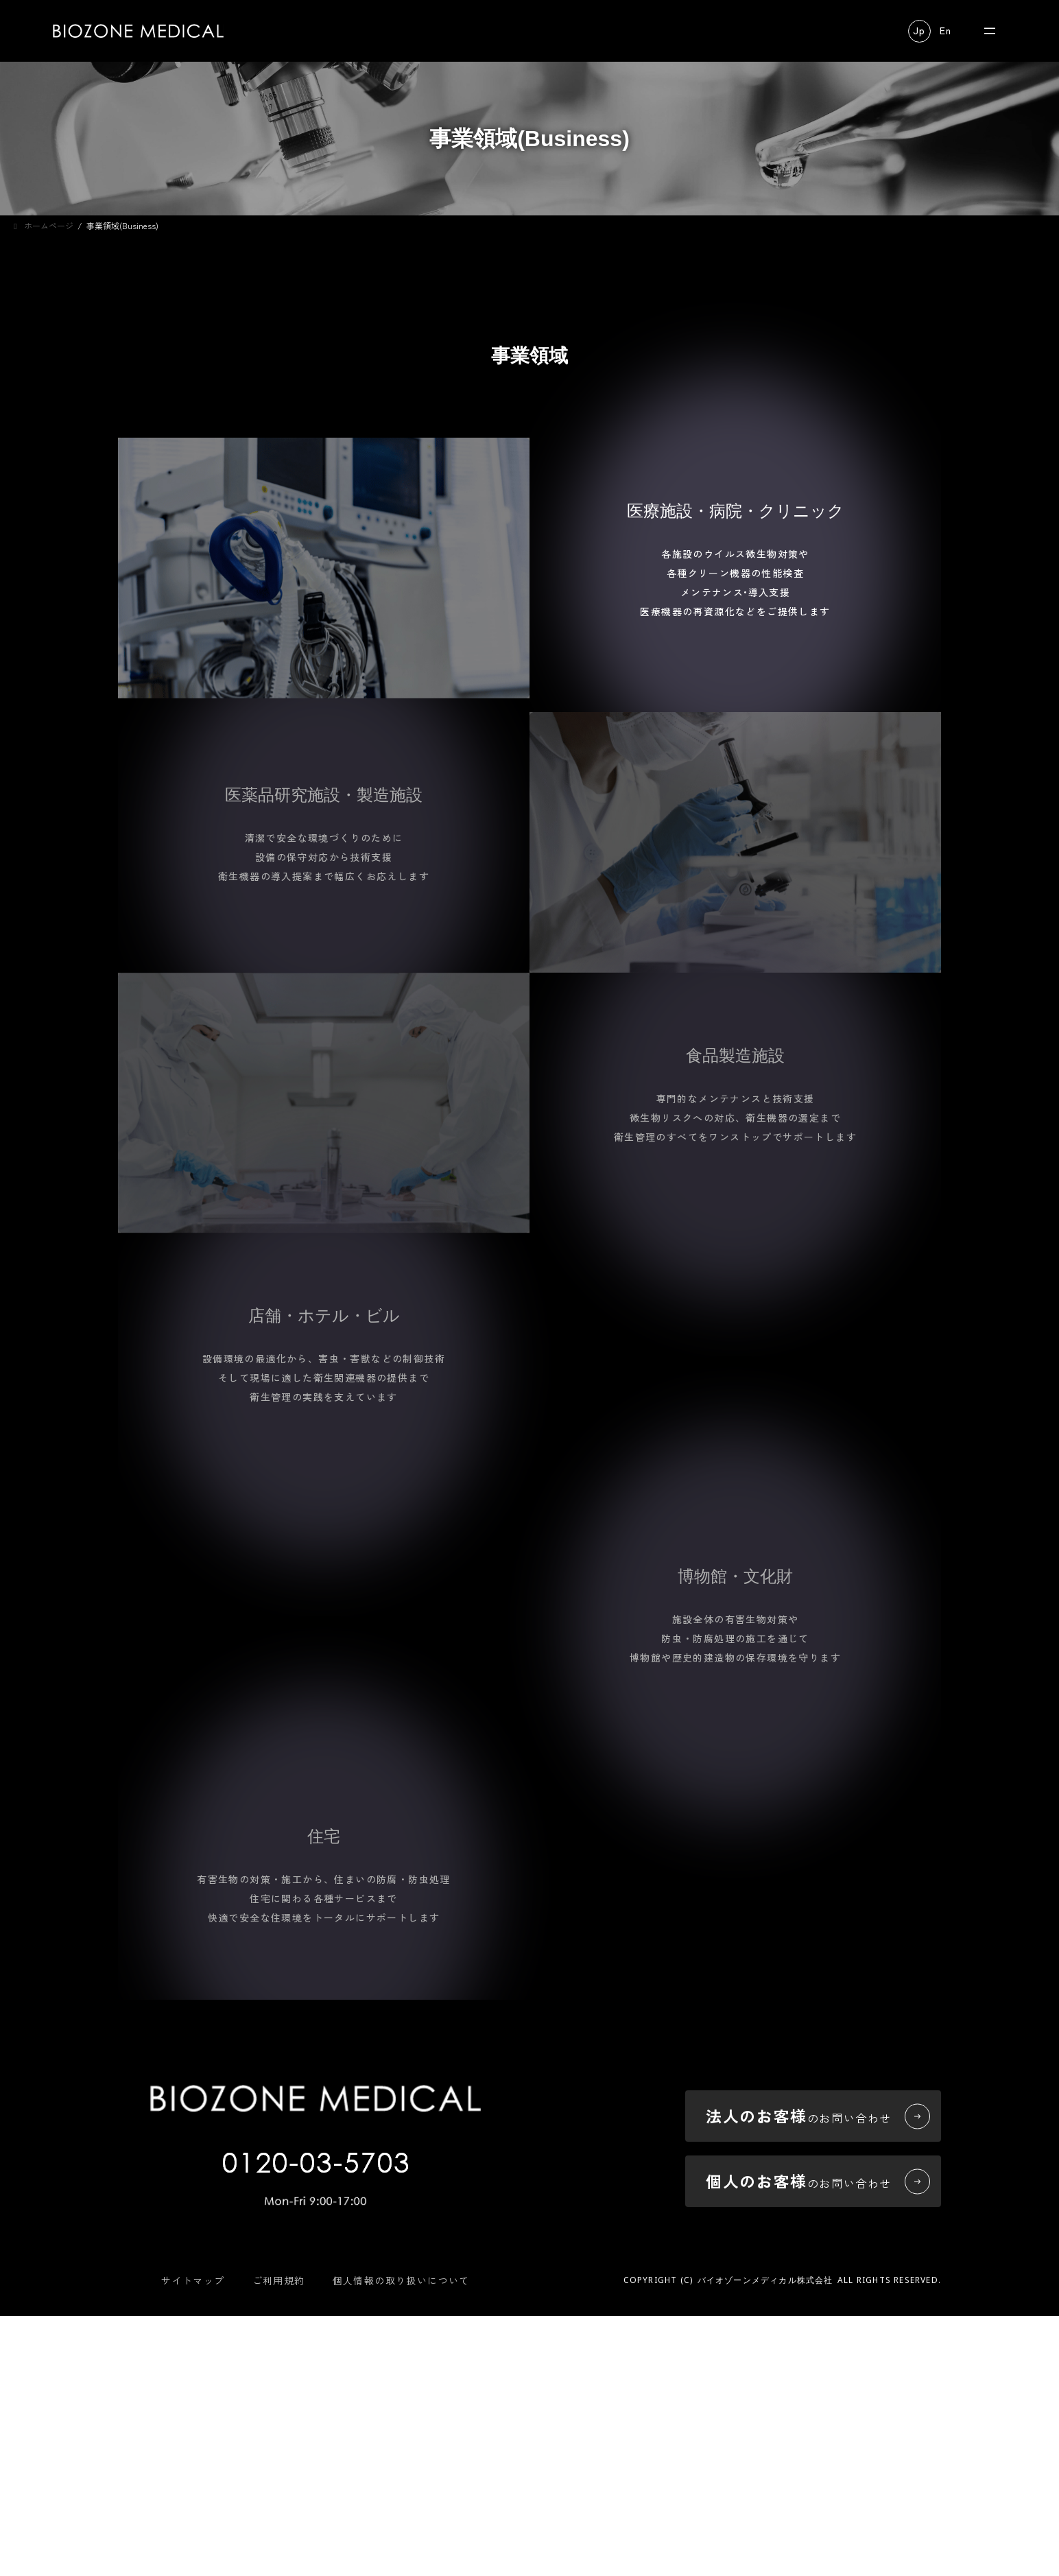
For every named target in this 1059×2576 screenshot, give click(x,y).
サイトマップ (192, 2454)
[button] (919, 31)
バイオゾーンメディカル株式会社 (765, 2453)
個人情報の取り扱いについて (401, 2454)
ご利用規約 (278, 2454)
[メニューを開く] (989, 30)
